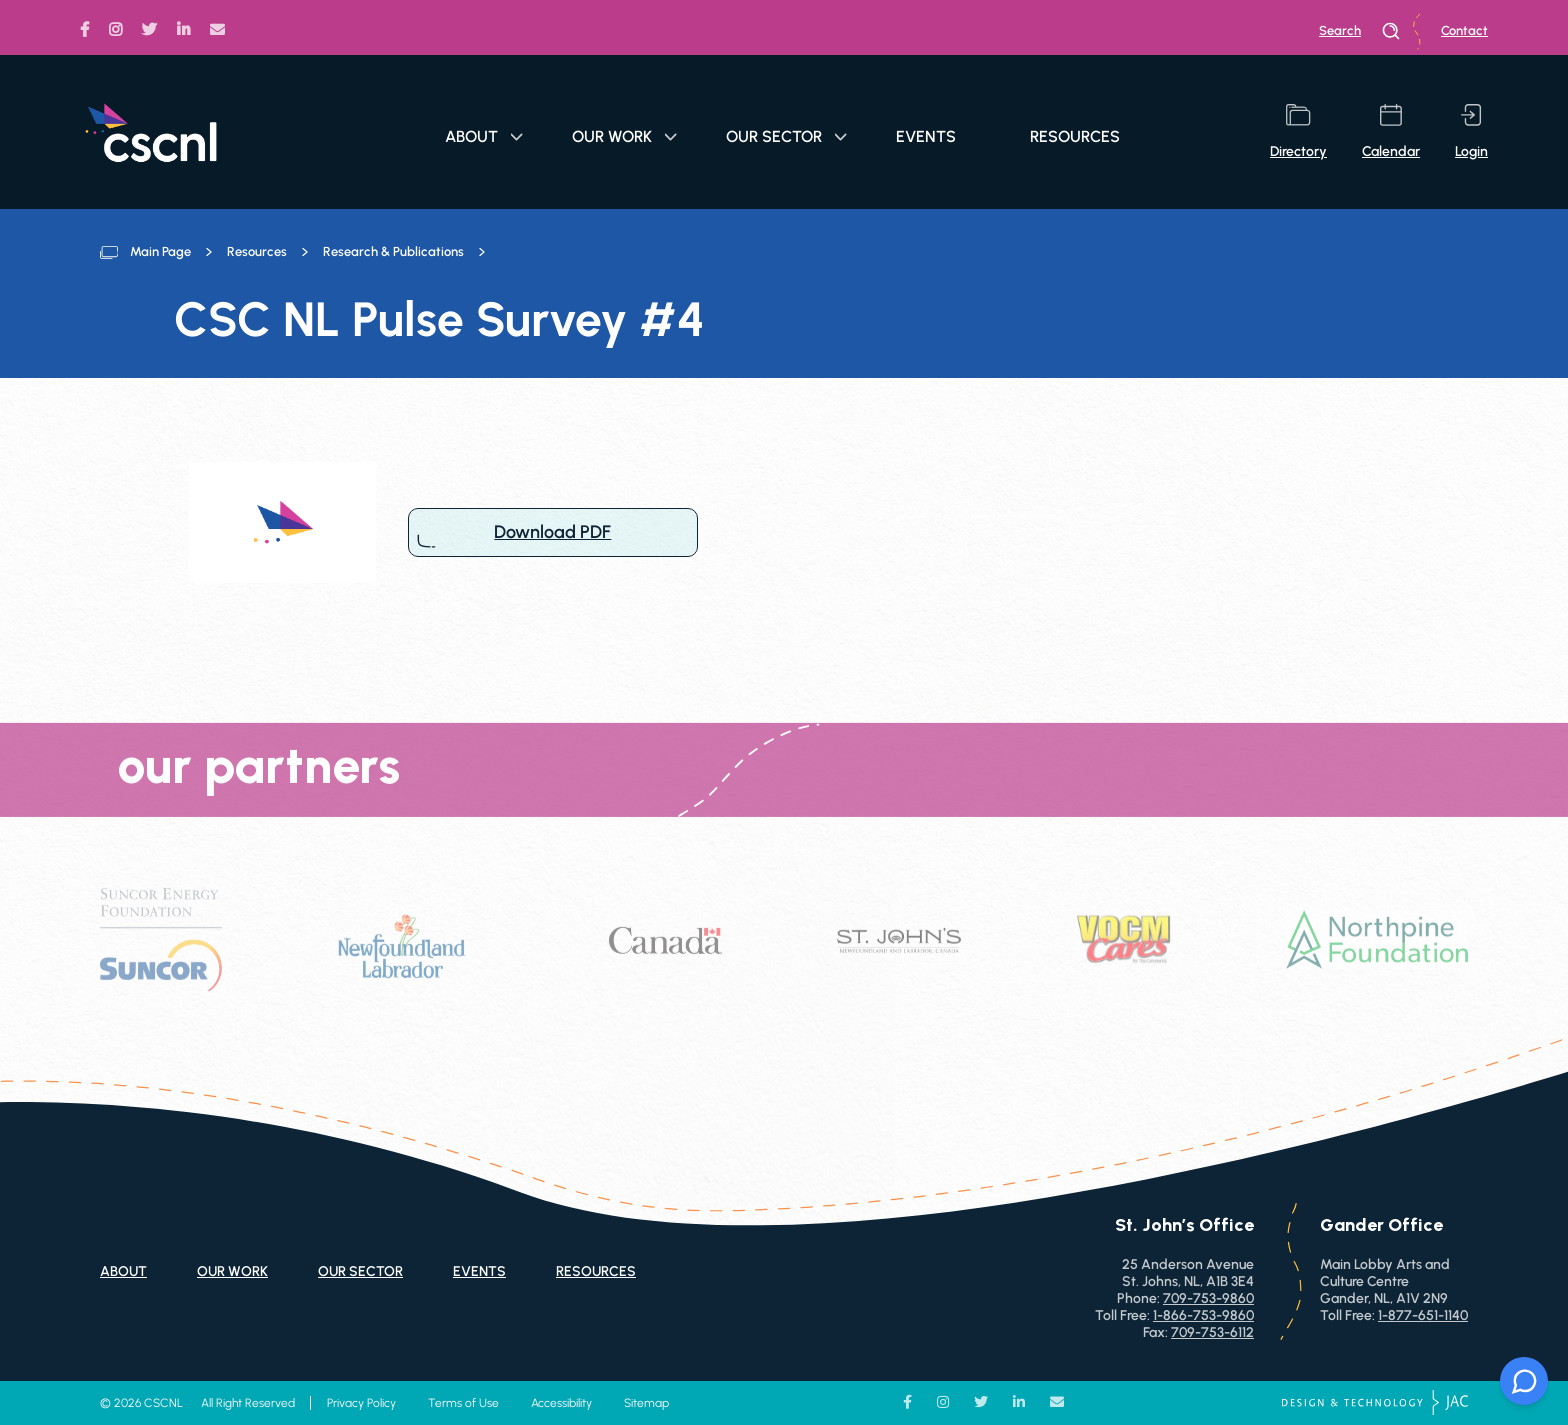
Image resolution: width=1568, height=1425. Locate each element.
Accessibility (561, 1403)
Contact (1464, 30)
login (1471, 132)
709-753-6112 (1212, 1332)
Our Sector (786, 136)
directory (1298, 132)
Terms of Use (463, 1403)
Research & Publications (393, 251)
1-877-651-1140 (1423, 1315)
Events (926, 136)
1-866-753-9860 (1203, 1315)
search (1360, 31)
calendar (1391, 132)
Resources (1075, 136)
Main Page (160, 251)
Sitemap (646, 1403)
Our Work (624, 136)
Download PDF (553, 532)
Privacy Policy (361, 1403)
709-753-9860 (1208, 1298)
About (484, 136)
